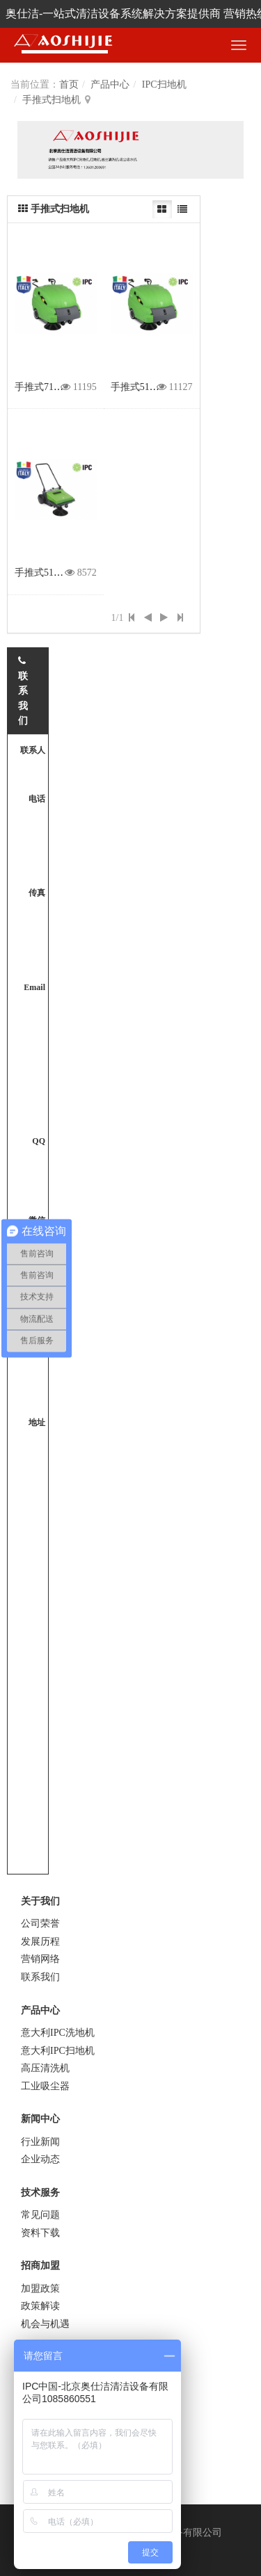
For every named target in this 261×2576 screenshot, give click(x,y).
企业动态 (40, 2159)
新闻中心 (40, 2119)
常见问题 (40, 2215)
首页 (69, 84)
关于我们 (40, 1901)
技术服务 (40, 2192)
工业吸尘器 (45, 2086)
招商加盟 (40, 2265)
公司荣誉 (40, 1923)
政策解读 (40, 2306)
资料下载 (40, 2233)
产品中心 (109, 84)
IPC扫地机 (164, 84)
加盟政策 (40, 2288)
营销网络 (40, 1959)
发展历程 (40, 1941)
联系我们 (40, 1977)
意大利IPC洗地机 (58, 2032)
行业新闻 (40, 2142)
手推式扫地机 (51, 100)
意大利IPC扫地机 (58, 2051)
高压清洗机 (45, 2068)
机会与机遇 (45, 2324)
